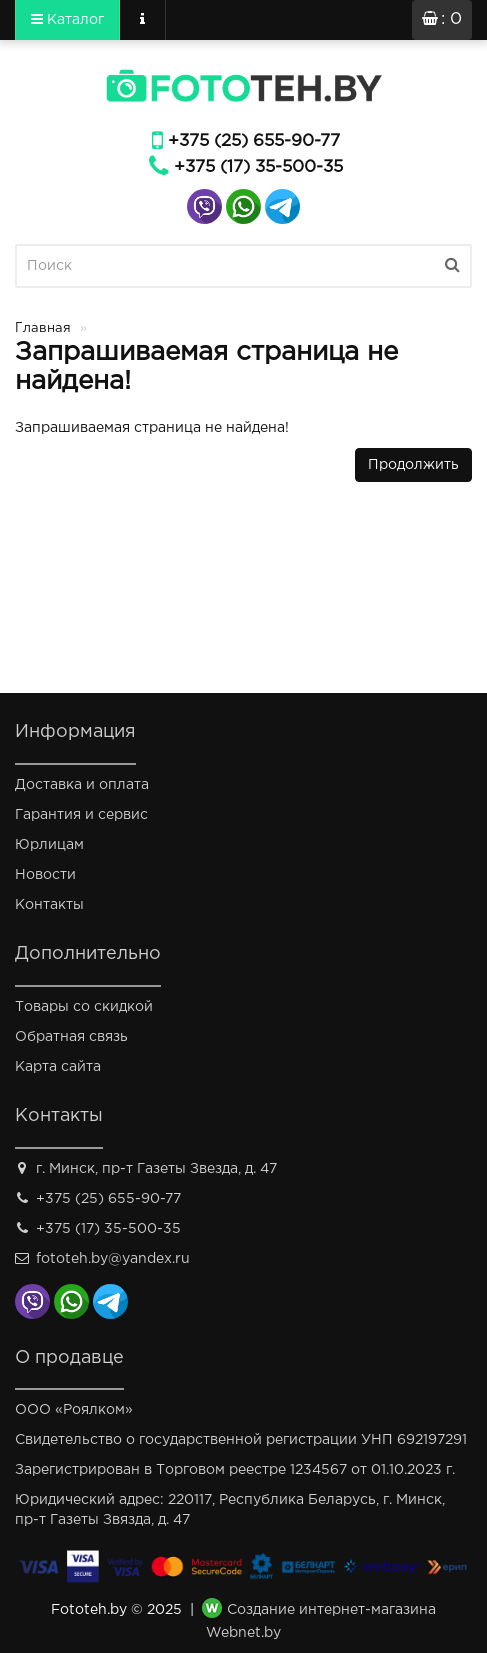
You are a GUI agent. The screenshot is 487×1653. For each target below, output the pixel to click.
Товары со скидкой (84, 1007)
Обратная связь (71, 1037)
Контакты (49, 905)
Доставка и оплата (82, 785)
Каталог (67, 19)
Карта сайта (58, 1067)
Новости (45, 875)
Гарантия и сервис (81, 815)
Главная (43, 328)
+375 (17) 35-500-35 (258, 167)
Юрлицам (49, 845)
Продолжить (413, 465)
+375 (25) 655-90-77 (254, 141)
